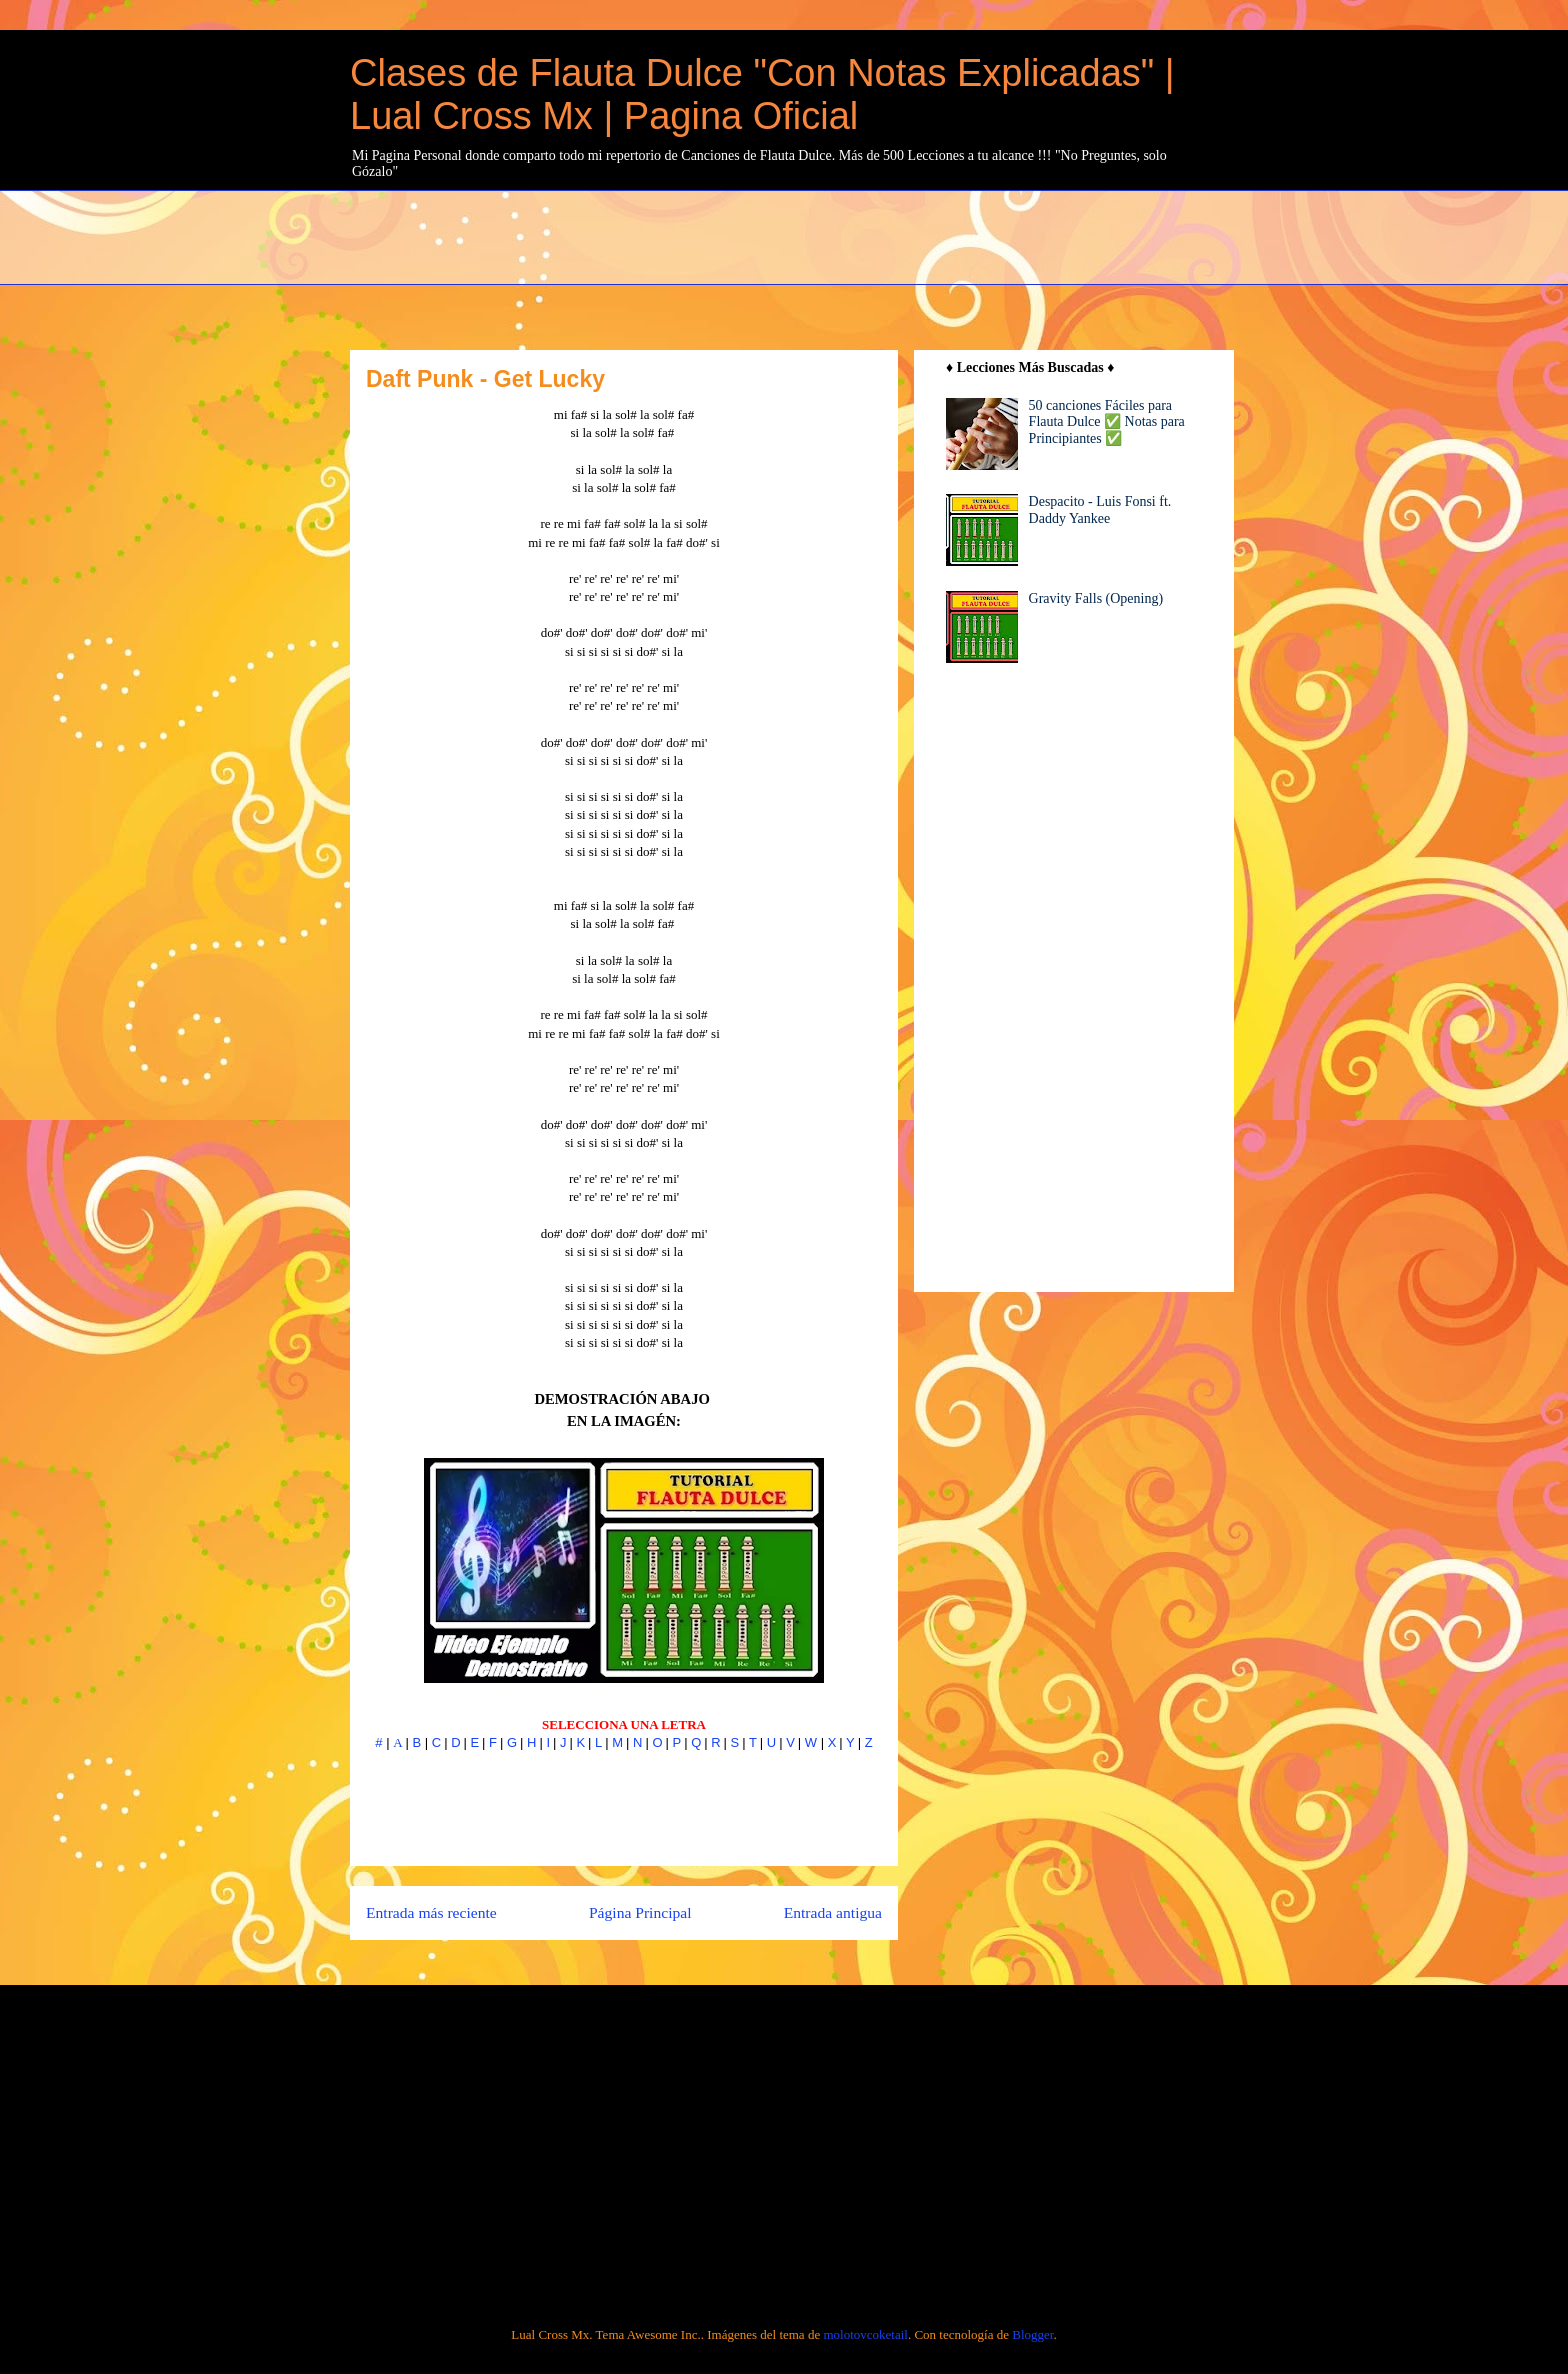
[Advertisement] (835, 235)
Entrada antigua (833, 1912)
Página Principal (640, 1912)
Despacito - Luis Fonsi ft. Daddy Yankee (1100, 510)
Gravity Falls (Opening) (1096, 598)
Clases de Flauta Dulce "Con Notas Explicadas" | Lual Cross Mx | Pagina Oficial (762, 94)
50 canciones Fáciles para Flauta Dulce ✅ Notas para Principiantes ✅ (1107, 422)
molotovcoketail (865, 2334)
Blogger (1032, 2334)
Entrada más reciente (431, 1912)
